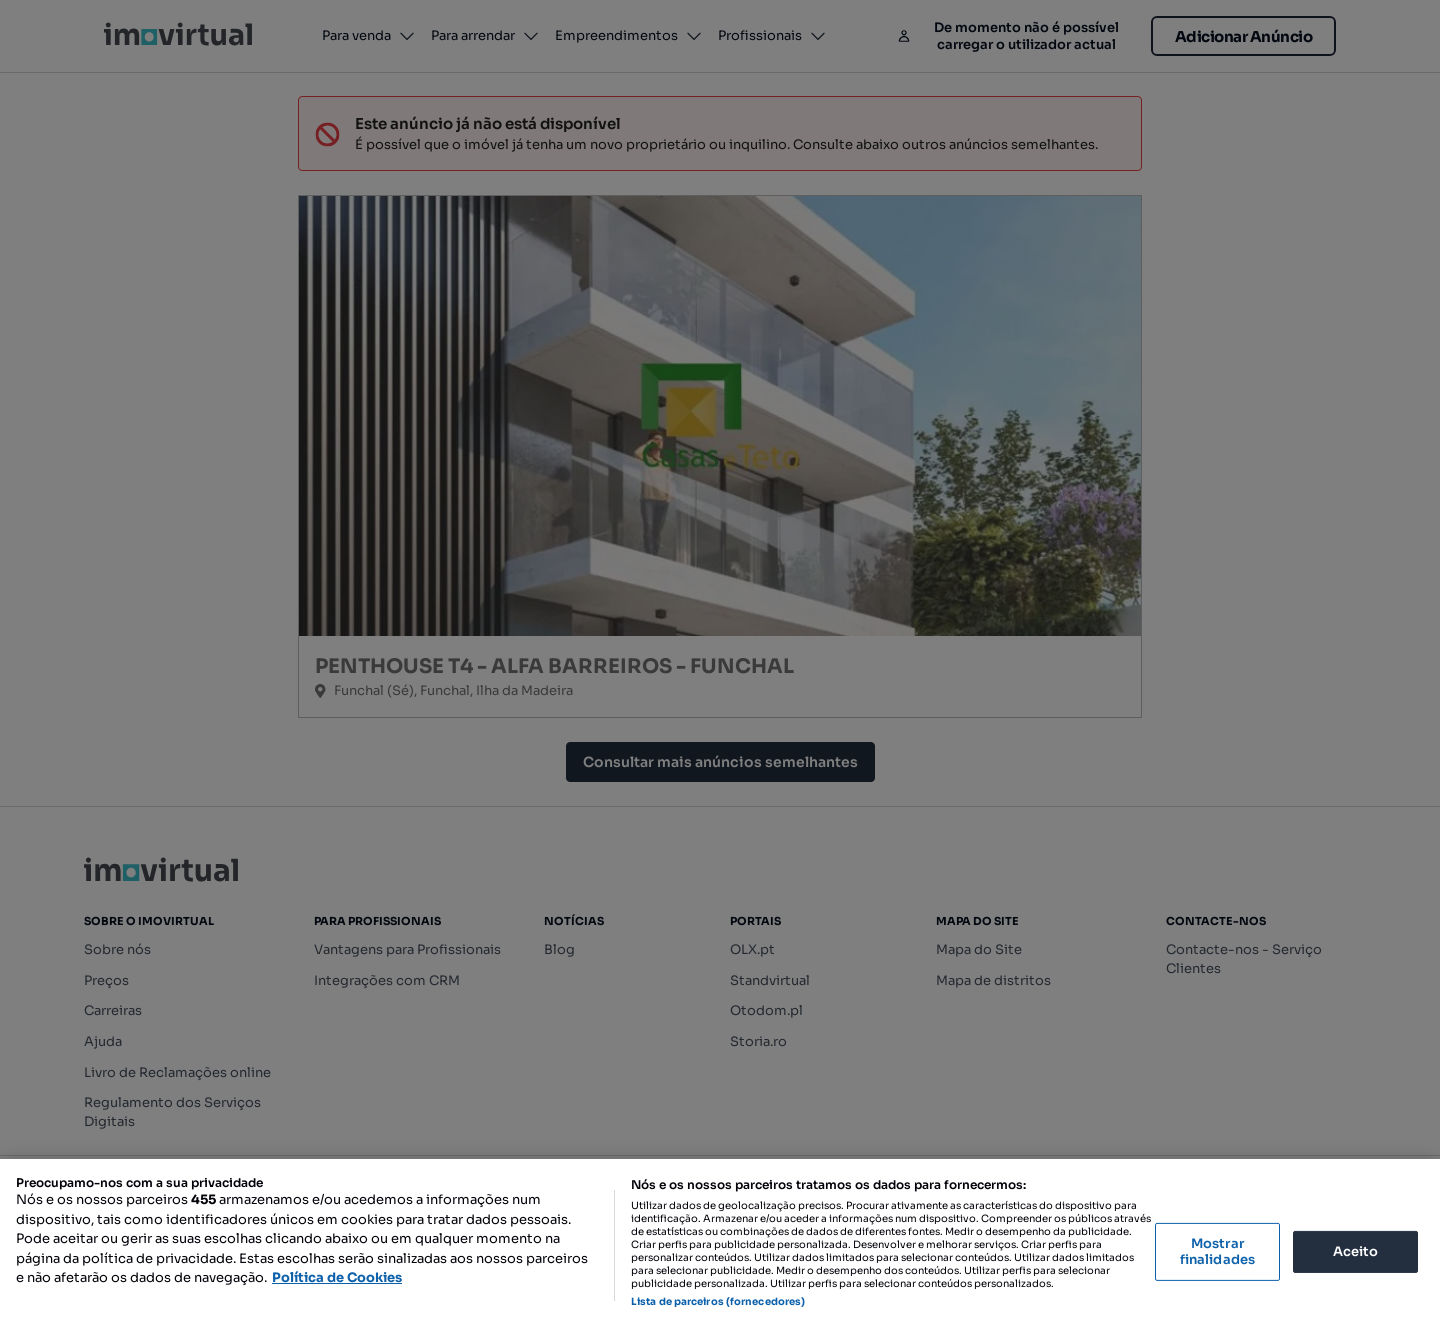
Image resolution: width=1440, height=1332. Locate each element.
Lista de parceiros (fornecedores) (718, 1301)
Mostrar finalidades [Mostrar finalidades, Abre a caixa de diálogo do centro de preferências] (1217, 1251)
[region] (720, 1245)
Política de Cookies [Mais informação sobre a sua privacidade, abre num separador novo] (337, 1277)
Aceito (1356, 1251)
